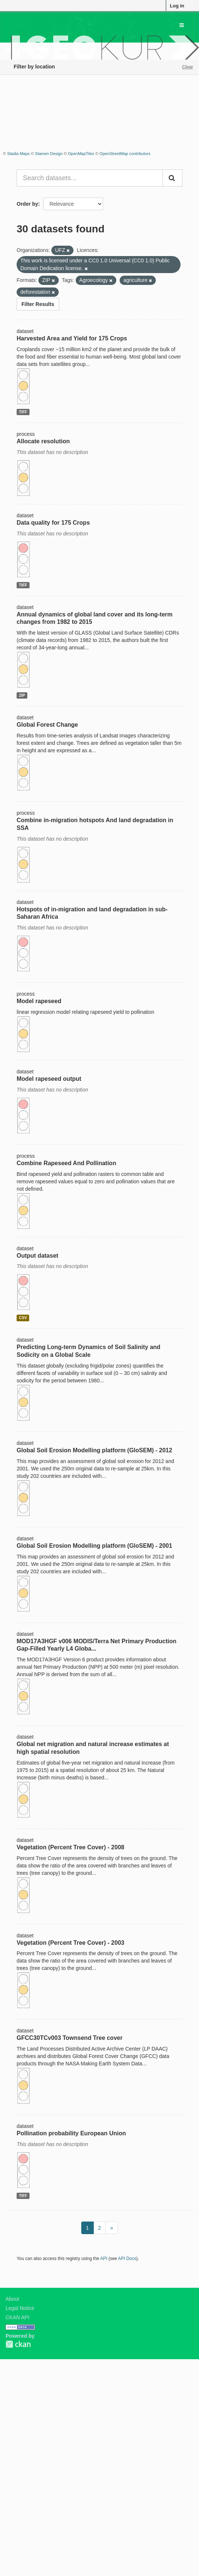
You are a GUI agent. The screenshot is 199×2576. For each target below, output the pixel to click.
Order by (27, 204)
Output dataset (37, 1255)
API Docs (127, 2258)
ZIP (22, 695)
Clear (187, 67)
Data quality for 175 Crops (53, 522)
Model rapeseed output (49, 1079)
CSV (23, 1317)
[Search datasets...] (90, 177)
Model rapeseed (39, 1001)
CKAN (18, 2344)
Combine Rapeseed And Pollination (66, 1163)
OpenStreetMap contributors (124, 153)
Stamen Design (49, 153)
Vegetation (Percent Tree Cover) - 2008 (70, 1847)
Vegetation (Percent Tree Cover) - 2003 (70, 1943)
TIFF (23, 412)
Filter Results (37, 304)
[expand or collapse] (181, 25)
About (12, 2299)
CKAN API (18, 2317)
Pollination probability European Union (71, 2133)
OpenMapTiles (81, 153)
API (103, 2258)
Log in (177, 6)
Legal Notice (20, 2308)
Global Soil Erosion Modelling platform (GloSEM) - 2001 (94, 1546)
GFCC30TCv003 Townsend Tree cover (70, 2038)
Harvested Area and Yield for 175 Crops (72, 338)
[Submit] (172, 177)
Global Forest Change (47, 725)
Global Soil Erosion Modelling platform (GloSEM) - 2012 (94, 1450)
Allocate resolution (43, 441)
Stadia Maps (18, 153)
